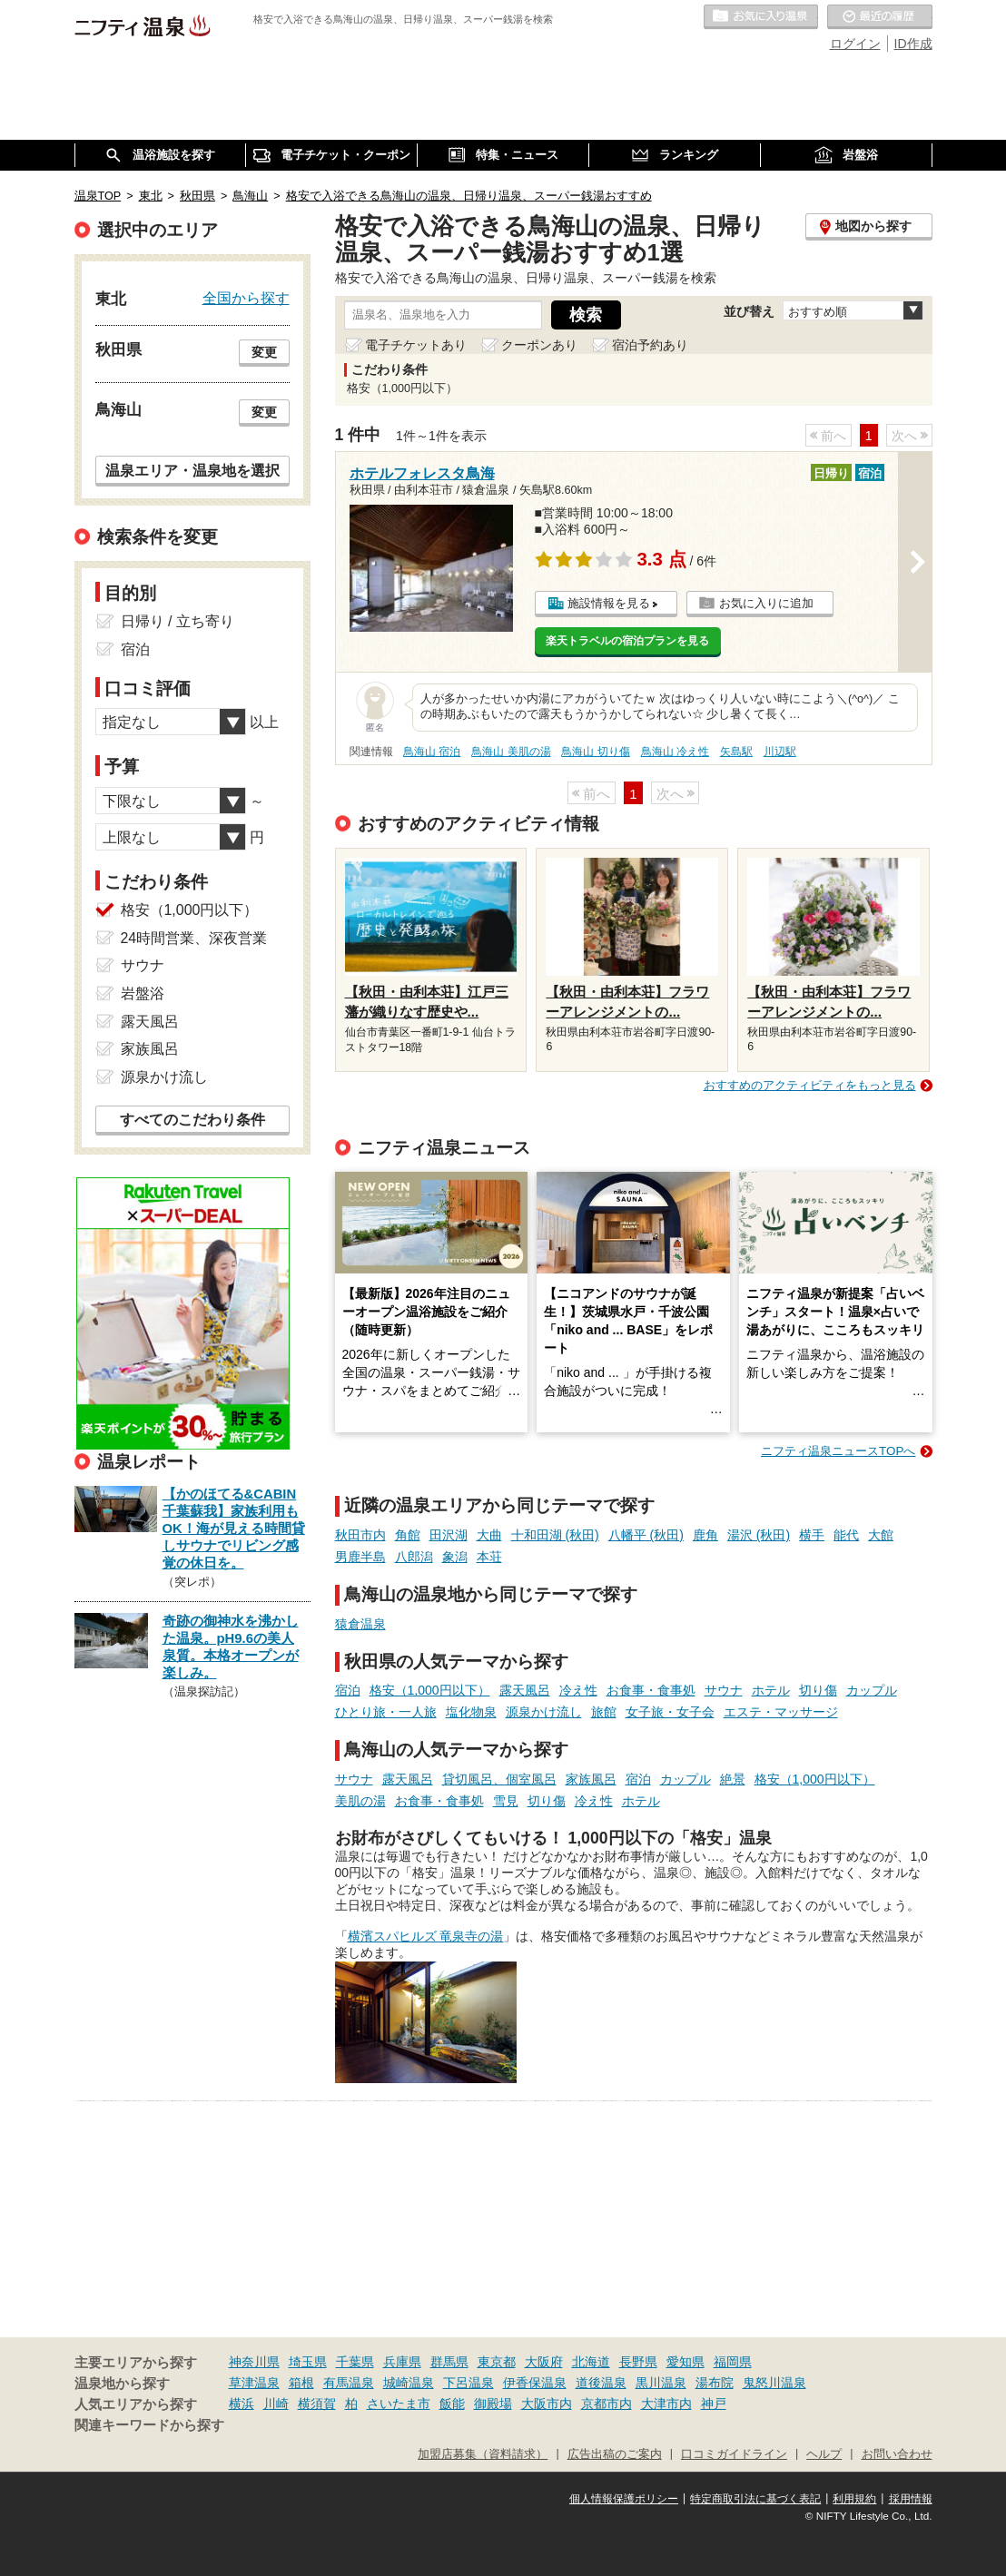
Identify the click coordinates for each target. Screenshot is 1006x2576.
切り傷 (818, 1690)
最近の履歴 (879, 17)
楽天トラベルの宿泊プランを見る (627, 640)
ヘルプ (824, 2454)
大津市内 (666, 2403)
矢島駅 (736, 751)
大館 (880, 1535)
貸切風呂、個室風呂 (499, 1779)
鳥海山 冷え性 (675, 751)
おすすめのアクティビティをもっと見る (810, 1085)
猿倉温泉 (360, 1624)
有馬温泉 (348, 2382)
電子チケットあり (416, 345)
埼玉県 (308, 2362)
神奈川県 (254, 2362)
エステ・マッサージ (781, 1712)
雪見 (505, 1801)
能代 (846, 1535)
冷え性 (578, 1690)
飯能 (452, 2403)
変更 (264, 352)
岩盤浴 (142, 993)
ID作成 (913, 43)
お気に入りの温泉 (761, 17)
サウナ (724, 1690)
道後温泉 (601, 2382)
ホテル (771, 1690)
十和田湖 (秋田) (555, 1535)
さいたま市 (398, 2403)
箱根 (301, 2382)
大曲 (489, 1535)
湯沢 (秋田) (758, 1535)
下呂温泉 (468, 2382)
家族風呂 (591, 1779)
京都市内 (606, 2403)
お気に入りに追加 (766, 603)
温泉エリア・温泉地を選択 (192, 470)
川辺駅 (780, 751)
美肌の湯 (360, 1801)
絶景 (732, 1779)
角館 (407, 1535)
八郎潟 (414, 1556)
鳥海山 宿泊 (431, 751)
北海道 (591, 2362)
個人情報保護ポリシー (623, 2498)
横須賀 (317, 2403)
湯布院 (714, 2382)
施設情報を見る (608, 603)
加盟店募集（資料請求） (482, 2454)
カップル (871, 1690)
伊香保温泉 (535, 2382)
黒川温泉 (661, 2382)
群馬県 (449, 2362)
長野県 (638, 2362)
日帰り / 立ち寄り (177, 621)
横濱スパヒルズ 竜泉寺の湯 (426, 1936)
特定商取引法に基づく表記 (755, 2498)
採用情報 (910, 2498)
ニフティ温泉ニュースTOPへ (838, 1451)
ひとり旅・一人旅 (386, 1712)
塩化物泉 (471, 1712)
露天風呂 (524, 1690)
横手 (811, 1535)
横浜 (241, 2403)
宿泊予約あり (650, 345)
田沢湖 (448, 1535)
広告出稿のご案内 (614, 2454)
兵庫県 (402, 2362)
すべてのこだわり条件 (192, 1119)
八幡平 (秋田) (646, 1535)
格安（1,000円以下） (430, 1690)
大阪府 (544, 2362)
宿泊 (347, 1690)
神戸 (713, 2403)
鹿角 (705, 1535)
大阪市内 (546, 2403)
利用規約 (854, 2498)
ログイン (855, 43)
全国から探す (246, 298)
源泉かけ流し (544, 1712)
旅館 (603, 1712)
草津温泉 (254, 2382)
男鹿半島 (360, 1556)
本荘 (489, 1556)
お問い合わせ (897, 2454)
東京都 (497, 2362)
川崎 (276, 2403)
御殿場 (493, 2403)
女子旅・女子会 (670, 1712)
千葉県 (355, 2362)
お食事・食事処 (651, 1690)
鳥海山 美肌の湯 (510, 751)
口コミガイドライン (734, 2454)
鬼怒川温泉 (774, 2382)
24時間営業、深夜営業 (194, 938)
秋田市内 (360, 1535)
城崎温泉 (408, 2382)
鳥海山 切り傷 (595, 751)
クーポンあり (539, 345)
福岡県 (733, 2362)
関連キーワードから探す (149, 2425)
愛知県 (685, 2362)
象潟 (455, 1556)
